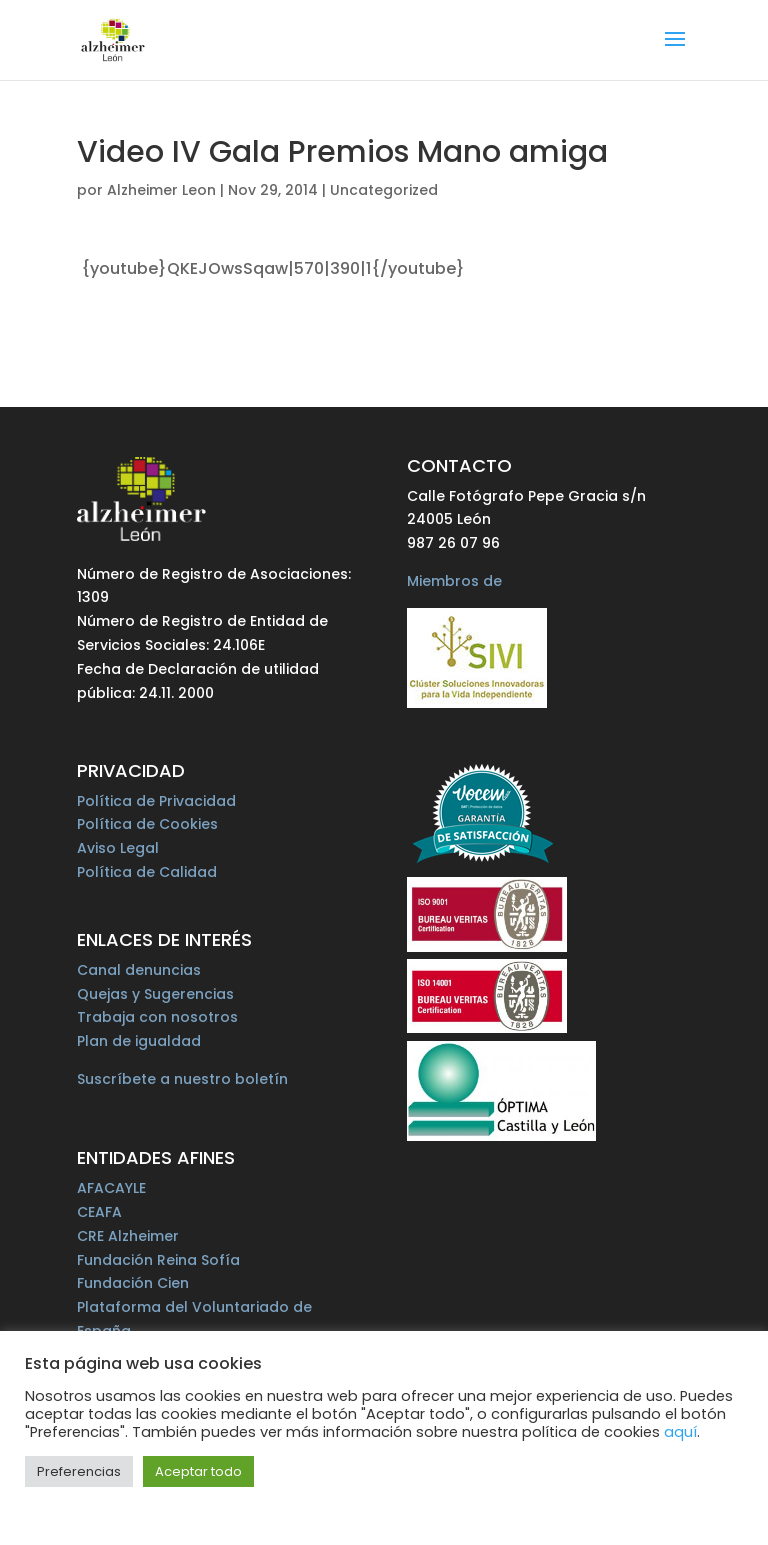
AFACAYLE (111, 1188)
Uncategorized (384, 190)
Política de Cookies (147, 824)
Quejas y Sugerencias (155, 994)
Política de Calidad (147, 872)
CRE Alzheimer (128, 1236)
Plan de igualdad (139, 1041)
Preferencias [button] (79, 1471)
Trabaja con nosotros (157, 1017)
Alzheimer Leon (161, 190)
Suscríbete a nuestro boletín (182, 1079)
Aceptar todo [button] (198, 1471)
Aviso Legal (118, 848)
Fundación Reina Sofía (158, 1260)
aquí (680, 1432)
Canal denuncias (139, 970)
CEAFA (99, 1212)
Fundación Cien (133, 1283)
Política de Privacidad (156, 801)
